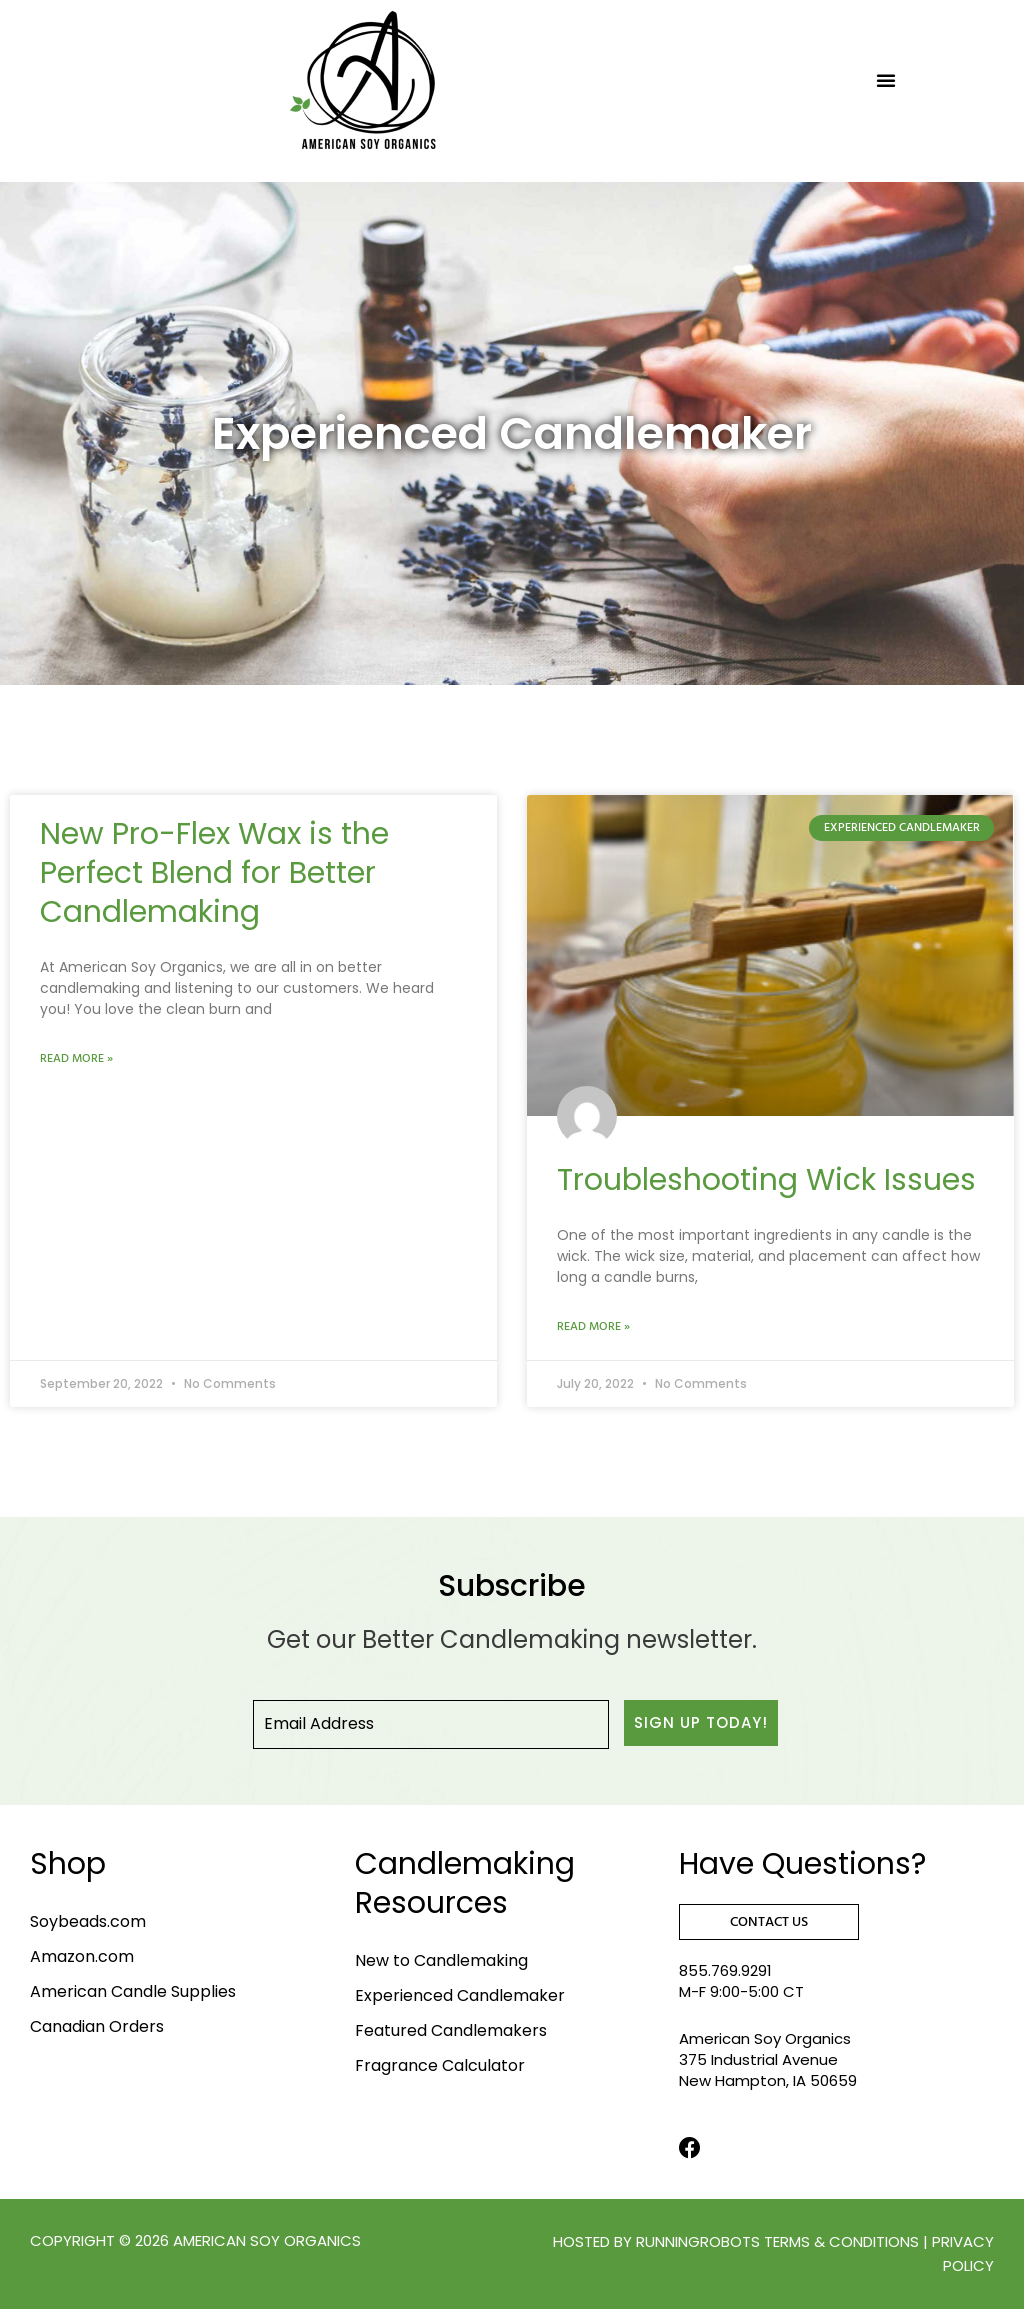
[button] (886, 80)
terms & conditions (841, 2241)
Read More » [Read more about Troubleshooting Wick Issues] (593, 1326)
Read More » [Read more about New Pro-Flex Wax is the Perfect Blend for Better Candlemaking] (76, 1058)
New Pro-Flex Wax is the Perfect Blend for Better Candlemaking (214, 873)
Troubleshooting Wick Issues (766, 1180)
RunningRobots (698, 2241)
